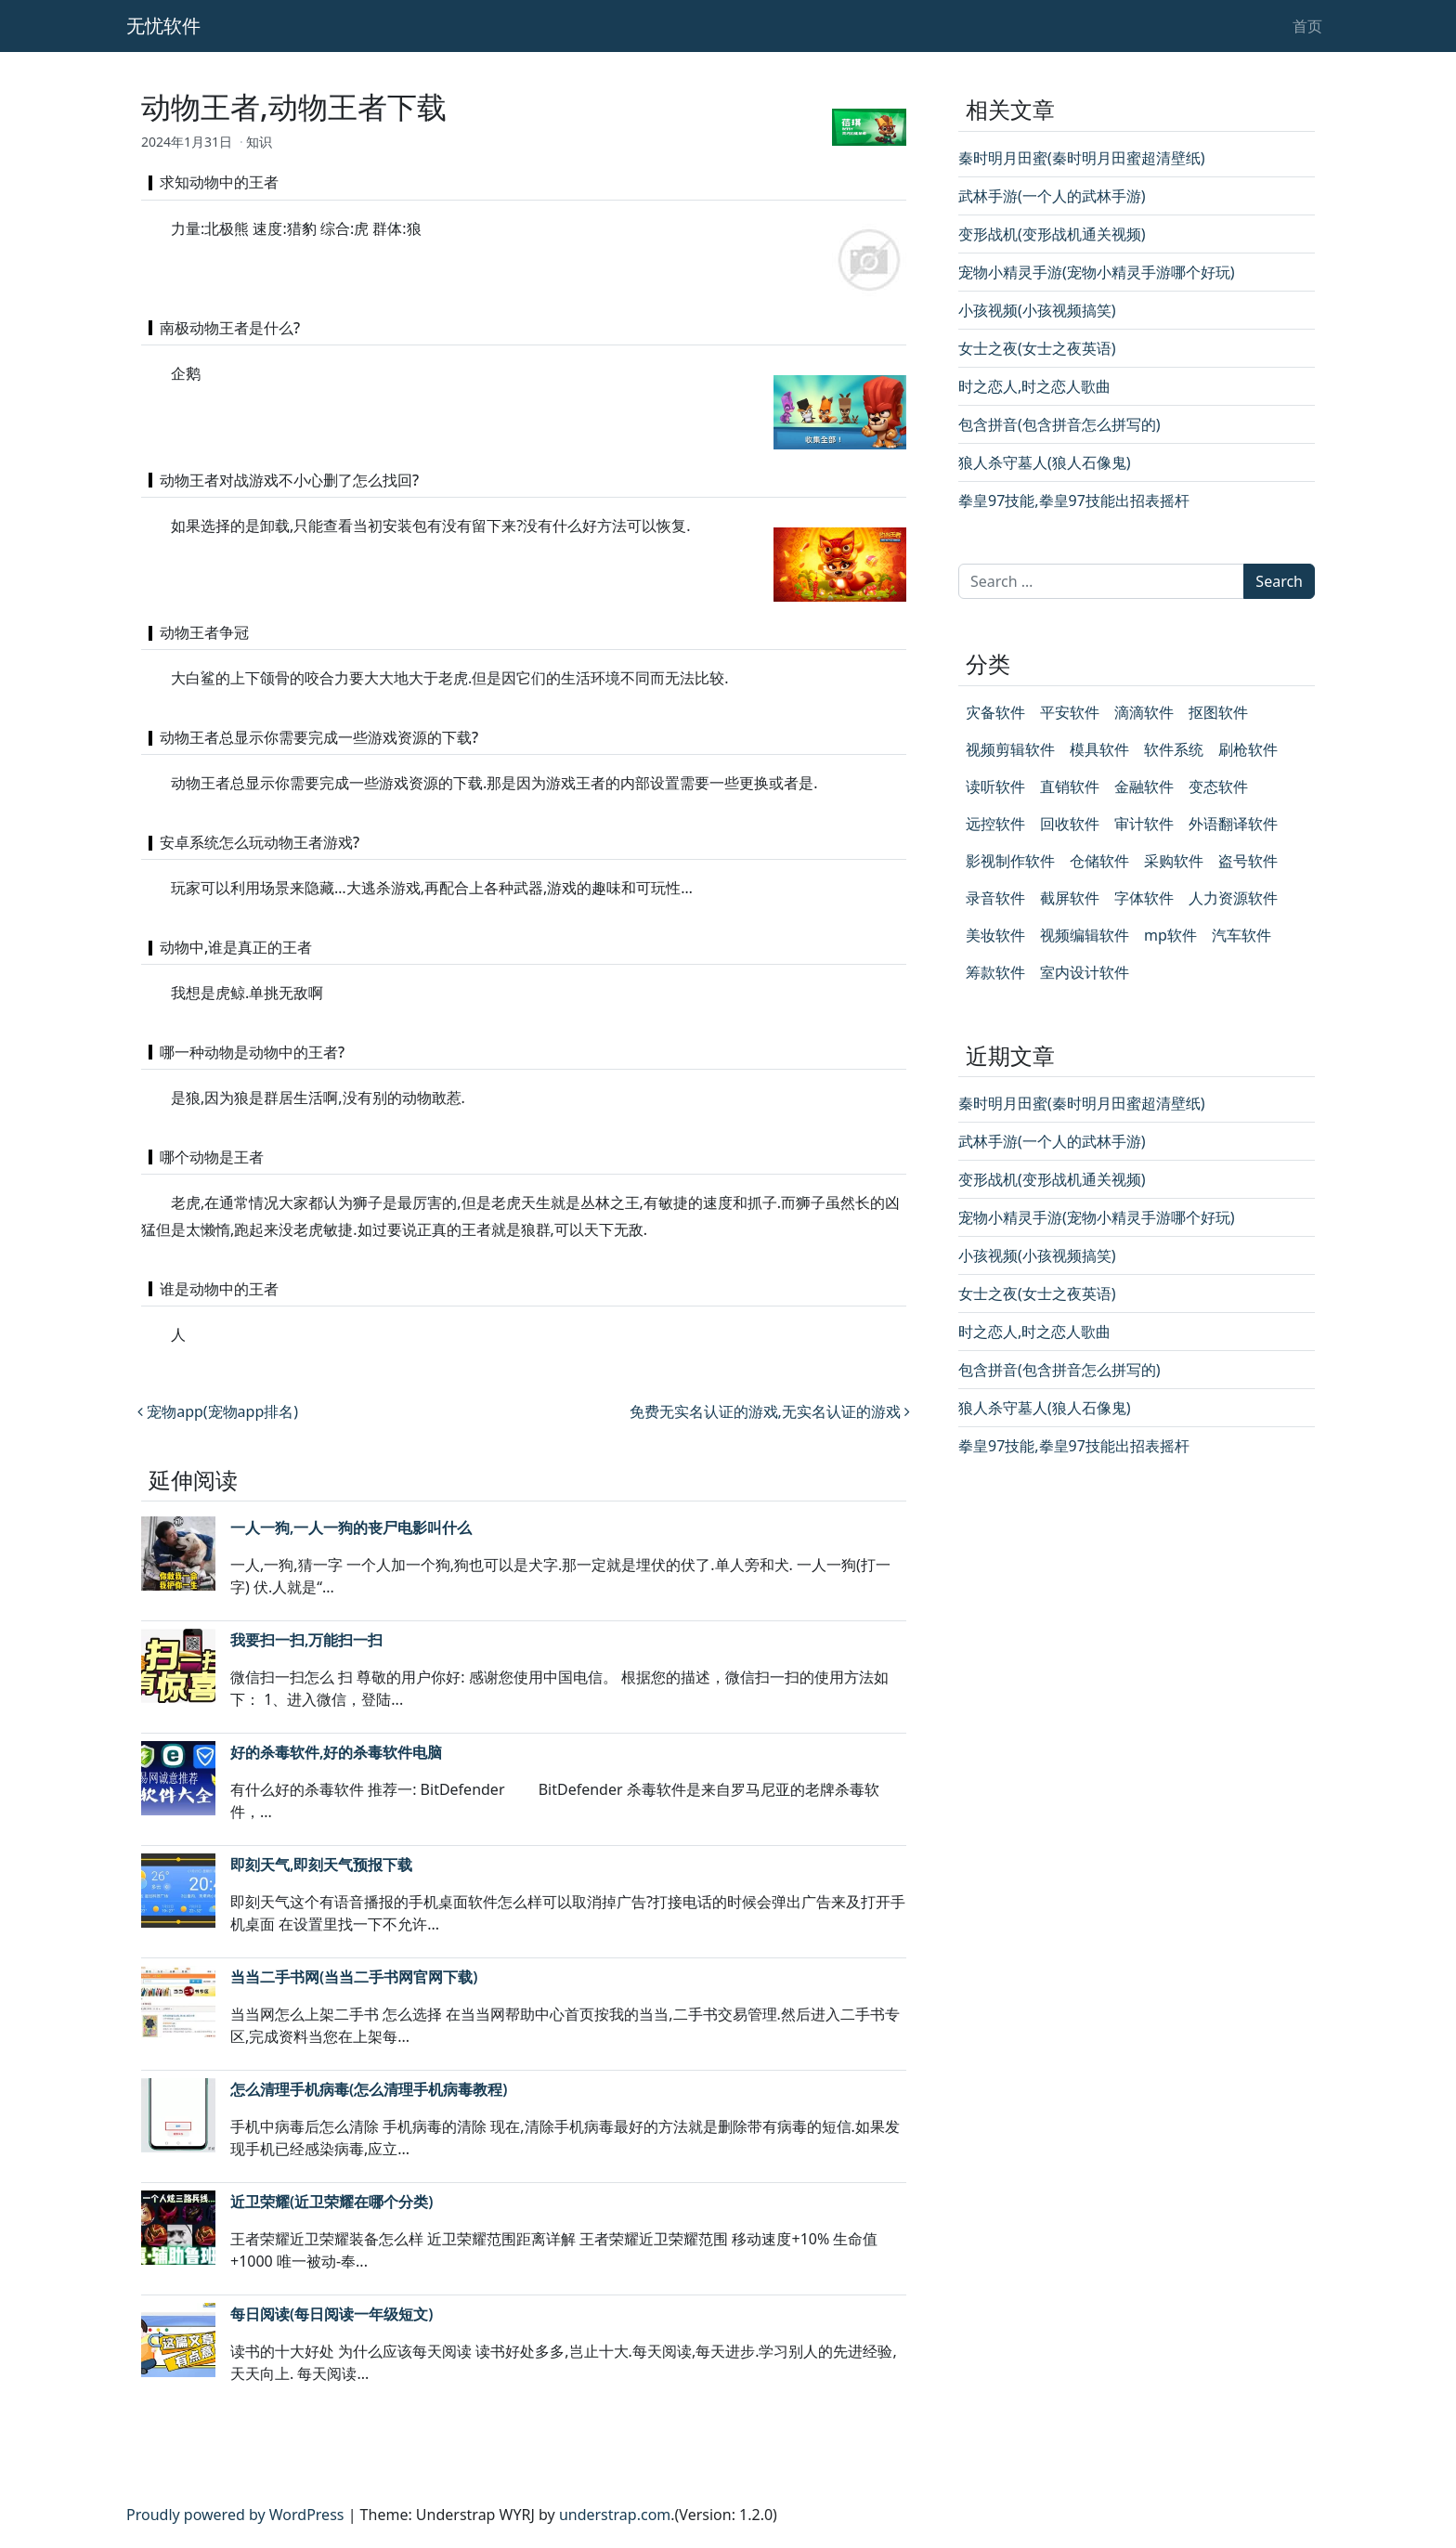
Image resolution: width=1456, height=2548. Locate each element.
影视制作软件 (1010, 861)
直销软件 (1069, 786)
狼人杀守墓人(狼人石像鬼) (1044, 462)
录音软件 (995, 898)
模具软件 (1099, 749)
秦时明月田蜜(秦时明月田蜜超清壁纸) (1081, 158)
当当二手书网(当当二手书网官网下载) (353, 1977)
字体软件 (1144, 898)
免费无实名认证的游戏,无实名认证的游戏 (770, 1411)
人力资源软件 (1233, 898)
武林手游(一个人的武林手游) (1052, 196)
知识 (259, 141)
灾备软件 (995, 712)
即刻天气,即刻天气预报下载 (321, 1864)
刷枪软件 (1248, 749)
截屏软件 (1069, 898)
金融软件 (1144, 786)
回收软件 (1069, 823)
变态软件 (1218, 786)
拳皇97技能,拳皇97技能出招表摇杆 (1074, 500)
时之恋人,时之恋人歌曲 (1034, 386)
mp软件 (1170, 935)
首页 (1307, 26)
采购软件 (1173, 861)
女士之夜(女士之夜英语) (1037, 348)
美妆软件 (995, 935)
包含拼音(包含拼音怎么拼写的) (1059, 424)
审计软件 (1144, 823)
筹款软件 (995, 972)
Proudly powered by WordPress (235, 2514)
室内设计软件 (1084, 972)
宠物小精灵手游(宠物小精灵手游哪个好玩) (1096, 272)
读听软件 (995, 786)
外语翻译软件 (1233, 823)
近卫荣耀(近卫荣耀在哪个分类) (331, 2201)
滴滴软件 (1144, 712)
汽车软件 (1241, 935)
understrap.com (614, 2514)
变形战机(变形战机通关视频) (1052, 234)
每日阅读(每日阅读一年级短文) (331, 2314)
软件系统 (1173, 749)
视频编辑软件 (1084, 935)
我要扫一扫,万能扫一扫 (306, 1640)
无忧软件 (163, 25)
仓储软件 (1099, 861)
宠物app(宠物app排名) (217, 1411)
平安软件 (1069, 712)
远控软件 (995, 823)
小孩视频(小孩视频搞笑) (1037, 310)
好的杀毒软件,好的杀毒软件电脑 (336, 1752)
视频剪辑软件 (1010, 749)
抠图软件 (1218, 712)
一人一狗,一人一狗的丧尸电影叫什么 (351, 1527)
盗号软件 (1248, 861)
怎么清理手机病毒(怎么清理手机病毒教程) (368, 2089)
